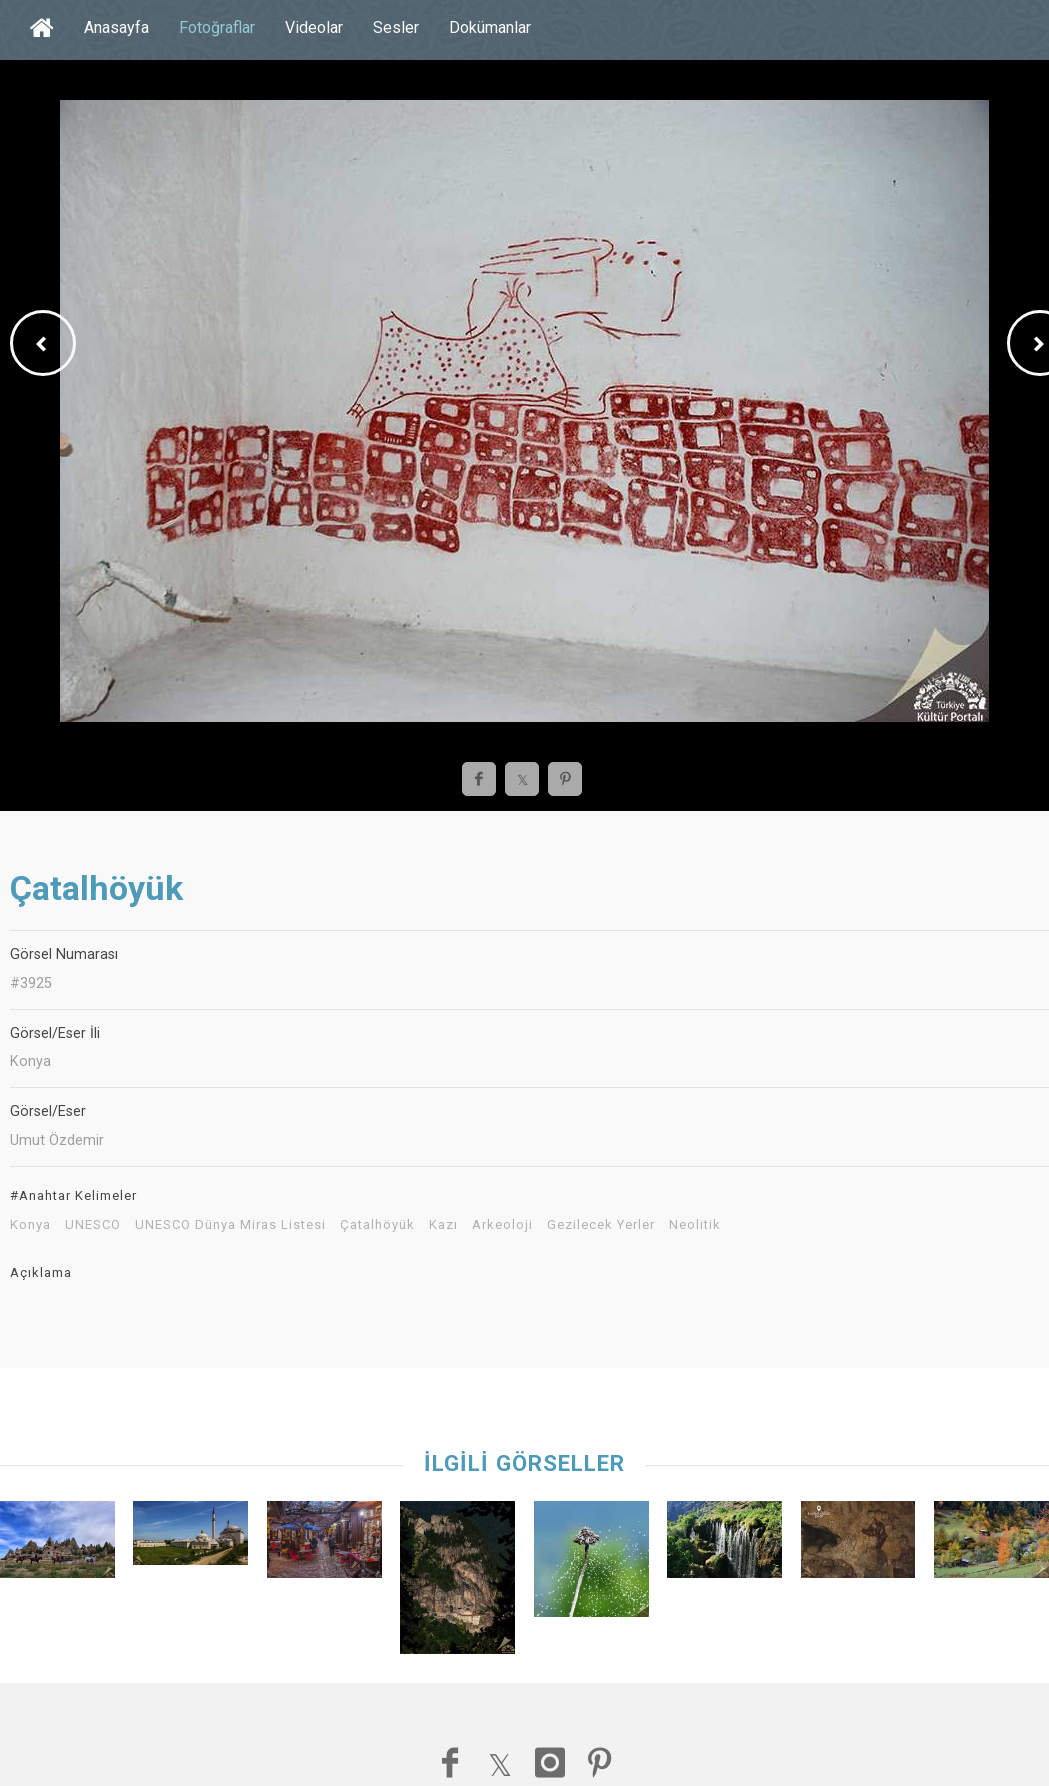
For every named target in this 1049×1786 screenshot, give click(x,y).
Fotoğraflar (217, 27)
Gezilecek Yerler (601, 1225)
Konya (30, 1225)
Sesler (396, 27)
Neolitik (695, 1225)
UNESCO (93, 1225)
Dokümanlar (490, 27)
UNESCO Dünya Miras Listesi (230, 1225)
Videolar (314, 27)
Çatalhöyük (377, 1225)
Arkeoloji (502, 1225)
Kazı (443, 1225)
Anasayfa (116, 27)
